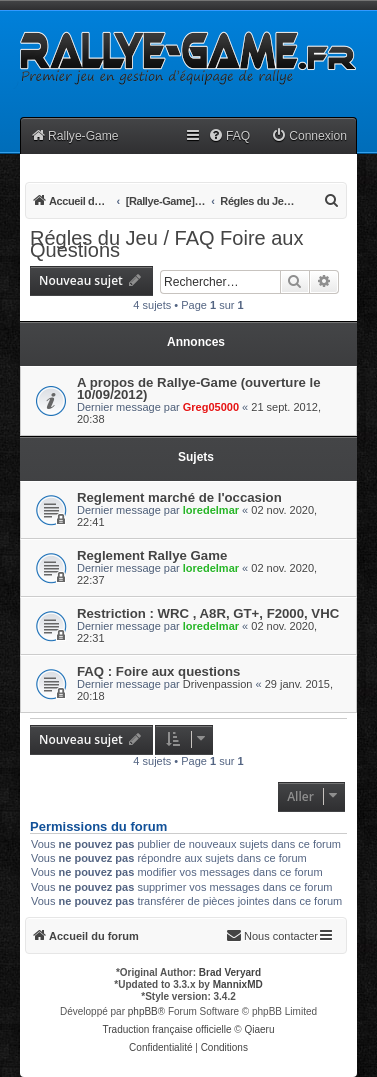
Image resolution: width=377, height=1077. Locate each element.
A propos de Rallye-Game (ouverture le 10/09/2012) (199, 388)
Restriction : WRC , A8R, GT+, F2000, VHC (208, 613)
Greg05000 (211, 407)
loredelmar (211, 510)
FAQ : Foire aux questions (158, 671)
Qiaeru (259, 1029)
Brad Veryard (230, 972)
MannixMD (238, 984)
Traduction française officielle (167, 1029)
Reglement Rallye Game (152, 555)
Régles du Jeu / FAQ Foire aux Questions (166, 244)
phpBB (143, 1011)
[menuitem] (229, 136)
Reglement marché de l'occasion (179, 497)
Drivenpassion (218, 684)
